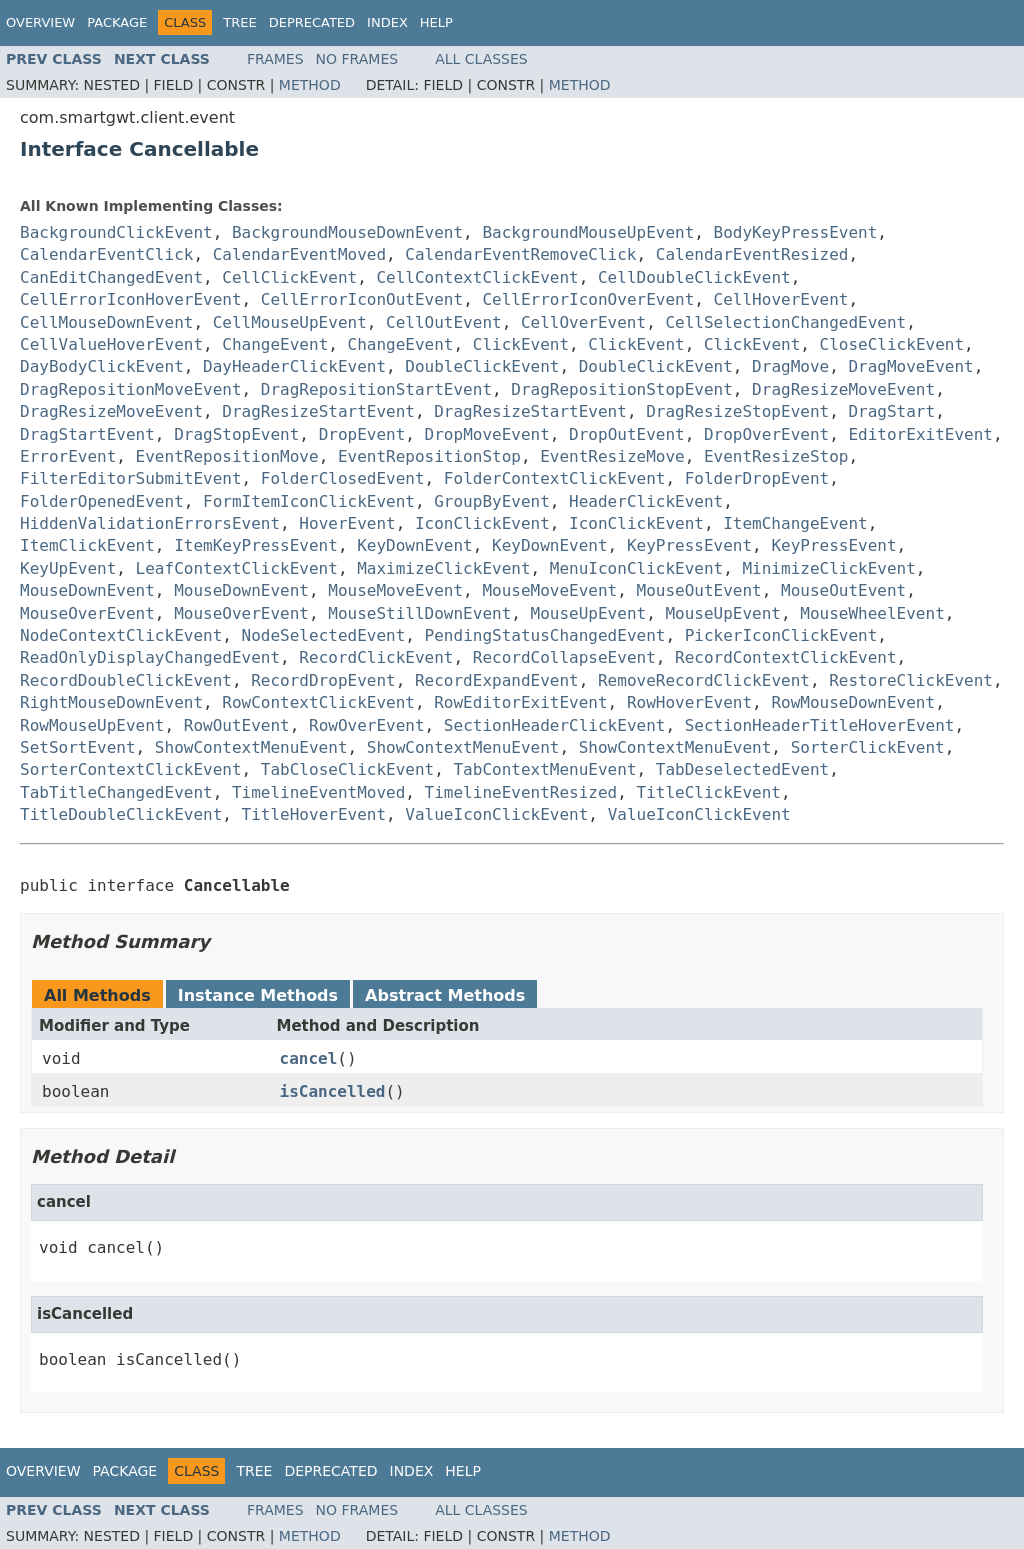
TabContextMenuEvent (544, 769)
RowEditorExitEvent (520, 702)
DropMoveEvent (487, 434)
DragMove (790, 366)
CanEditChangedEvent (111, 277)
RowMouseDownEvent (853, 702)
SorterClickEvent (868, 747)
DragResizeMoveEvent (843, 389)
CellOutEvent (444, 322)
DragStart (891, 411)
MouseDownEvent (87, 590)
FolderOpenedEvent (102, 501)
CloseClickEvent (892, 344)
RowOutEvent (237, 725)
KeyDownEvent (415, 545)
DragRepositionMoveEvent (131, 389)
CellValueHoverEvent (111, 344)
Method (310, 85)
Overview (40, 22)
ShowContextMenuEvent (251, 747)
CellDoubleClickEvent (694, 277)
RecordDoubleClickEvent (126, 680)
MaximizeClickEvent (443, 568)
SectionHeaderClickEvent (555, 725)
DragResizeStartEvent (318, 411)
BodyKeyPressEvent (796, 232)
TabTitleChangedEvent (116, 792)
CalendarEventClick (106, 254)
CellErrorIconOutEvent (362, 299)
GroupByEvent (492, 501)
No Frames (357, 59)
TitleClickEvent (709, 792)
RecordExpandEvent (497, 680)
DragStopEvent (236, 434)
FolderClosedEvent (343, 478)
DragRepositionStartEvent (376, 389)
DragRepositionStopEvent (622, 389)
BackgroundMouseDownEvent (347, 232)
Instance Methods (258, 995)
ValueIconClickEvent (496, 814)
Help (436, 22)
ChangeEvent (275, 344)
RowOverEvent (367, 725)
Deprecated (312, 22)
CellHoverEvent (781, 299)
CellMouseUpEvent (290, 322)
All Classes (481, 59)
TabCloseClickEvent (347, 769)
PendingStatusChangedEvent (545, 635)
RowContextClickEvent (318, 702)
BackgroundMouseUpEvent (588, 232)
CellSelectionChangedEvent (785, 322)
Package (117, 22)
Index (387, 22)
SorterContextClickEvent (131, 769)
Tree (239, 22)
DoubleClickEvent (482, 366)
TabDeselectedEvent (742, 769)
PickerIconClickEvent (781, 635)
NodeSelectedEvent (324, 635)
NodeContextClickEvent (121, 635)
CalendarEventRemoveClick (520, 254)
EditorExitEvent (920, 434)
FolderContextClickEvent (555, 478)
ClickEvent (521, 344)
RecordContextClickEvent (786, 657)
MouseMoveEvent (395, 590)
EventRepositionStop (429, 456)
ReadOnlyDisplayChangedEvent (150, 657)
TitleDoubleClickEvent (121, 814)
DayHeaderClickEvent (294, 366)
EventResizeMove (612, 456)
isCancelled (333, 1091)
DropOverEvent (766, 434)
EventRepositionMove (227, 456)
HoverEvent (347, 523)
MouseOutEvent (699, 590)
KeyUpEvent (68, 568)
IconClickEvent (482, 523)
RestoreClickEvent (911, 680)
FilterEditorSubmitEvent (131, 478)
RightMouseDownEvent (111, 702)
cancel (309, 1058)
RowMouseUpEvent (92, 725)
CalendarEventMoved (299, 254)
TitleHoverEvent (314, 814)
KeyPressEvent (689, 545)
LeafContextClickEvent (237, 568)
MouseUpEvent (589, 613)
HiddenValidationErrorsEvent (150, 523)
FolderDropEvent (757, 478)
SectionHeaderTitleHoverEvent (820, 725)
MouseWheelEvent (872, 613)
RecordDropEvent (323, 680)
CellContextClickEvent (477, 277)
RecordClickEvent (376, 657)
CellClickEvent (289, 277)
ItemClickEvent (87, 545)
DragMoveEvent (910, 366)
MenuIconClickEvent (636, 568)
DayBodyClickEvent (102, 366)
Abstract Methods (445, 995)
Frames (275, 59)
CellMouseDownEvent (106, 322)
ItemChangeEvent (795, 523)
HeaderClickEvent (646, 501)
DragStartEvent (87, 434)
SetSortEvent (78, 747)
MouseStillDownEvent (419, 613)
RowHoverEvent (689, 702)
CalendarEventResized (752, 254)
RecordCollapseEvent (564, 657)
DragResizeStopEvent (737, 411)
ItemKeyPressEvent (256, 545)
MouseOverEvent (87, 613)
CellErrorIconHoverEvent (131, 299)
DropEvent (362, 434)
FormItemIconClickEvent (309, 501)
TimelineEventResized (521, 792)
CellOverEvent (583, 322)
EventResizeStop (776, 456)
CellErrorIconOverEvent (588, 299)
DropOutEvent (627, 434)
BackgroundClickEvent (116, 232)
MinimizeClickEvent (828, 568)
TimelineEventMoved (318, 792)
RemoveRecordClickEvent (704, 680)
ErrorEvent (68, 456)
